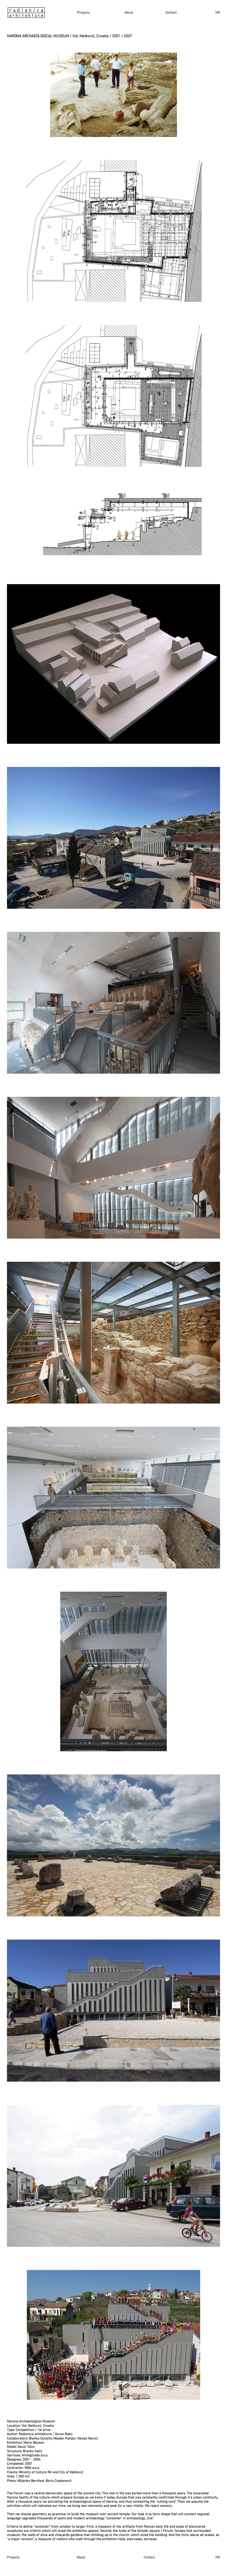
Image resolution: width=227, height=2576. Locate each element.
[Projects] (83, 12)
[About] (128, 12)
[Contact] (171, 12)
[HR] (217, 12)
